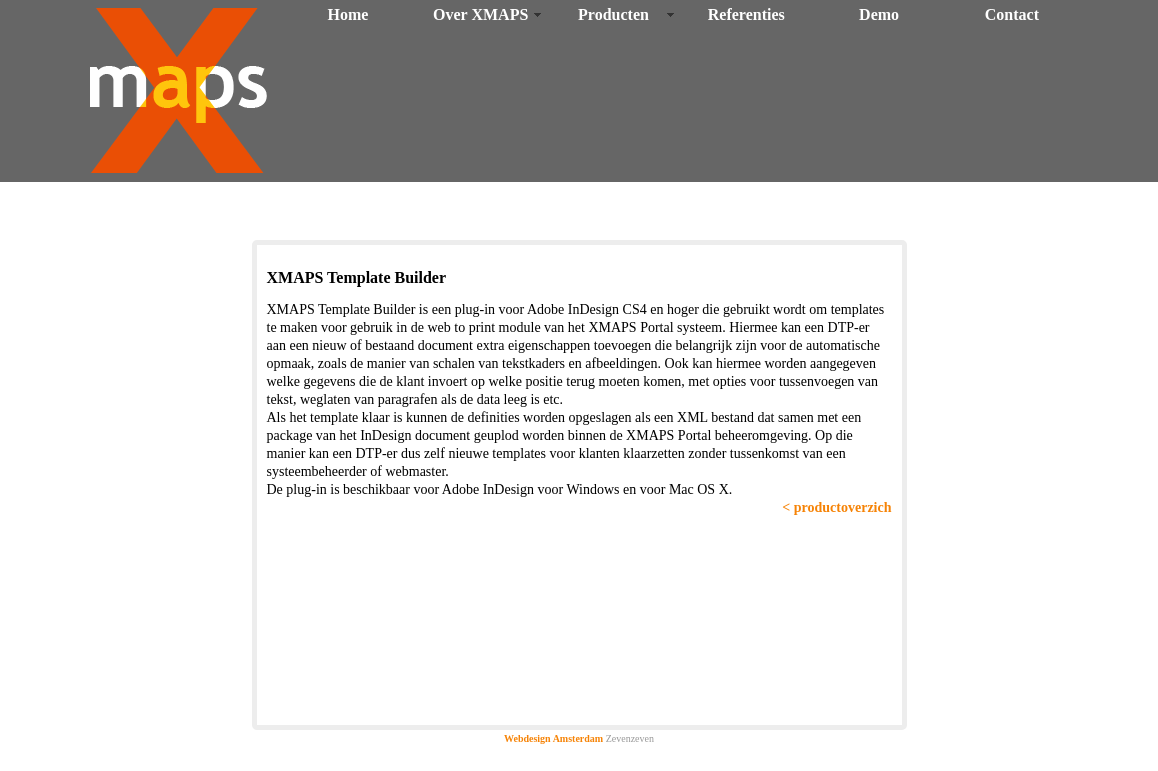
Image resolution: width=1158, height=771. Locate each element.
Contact (1012, 14)
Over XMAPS (480, 14)
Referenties (746, 14)
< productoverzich (836, 507)
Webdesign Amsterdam (553, 738)
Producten (613, 14)
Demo (879, 14)
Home (347, 14)
